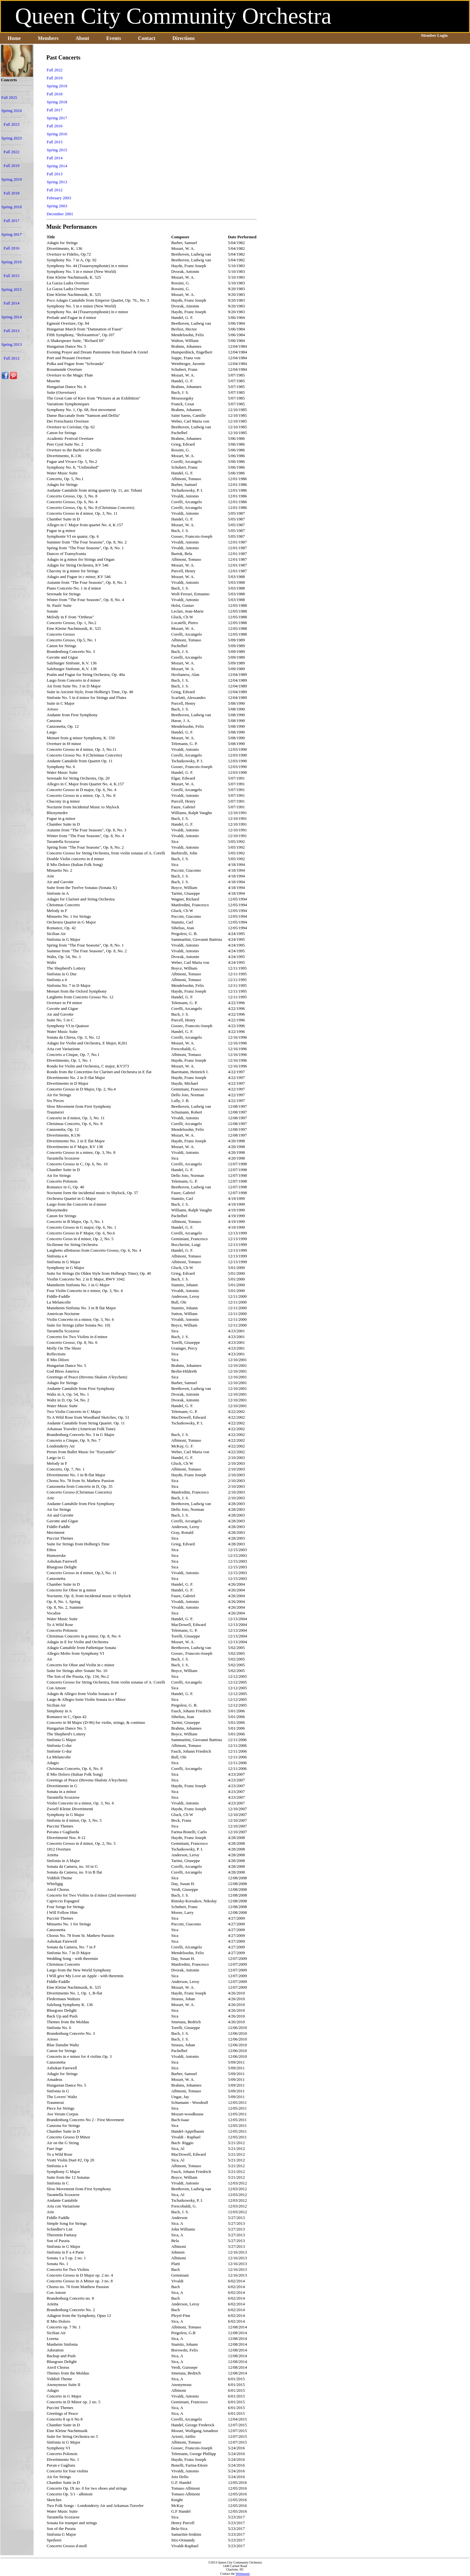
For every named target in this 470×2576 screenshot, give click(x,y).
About (82, 38)
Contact (146, 38)
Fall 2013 (11, 330)
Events (113, 38)
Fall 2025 (9, 97)
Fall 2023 (11, 124)
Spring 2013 (11, 344)
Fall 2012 (11, 358)
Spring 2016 (11, 261)
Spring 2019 (11, 179)
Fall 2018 (11, 193)
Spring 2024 (11, 110)
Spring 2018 (11, 206)
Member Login (434, 35)
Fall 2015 (11, 275)
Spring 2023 (11, 138)
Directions (183, 38)
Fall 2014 (11, 303)
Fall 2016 (11, 248)
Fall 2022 (11, 151)
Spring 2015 (11, 289)
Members (48, 38)
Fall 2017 (11, 220)
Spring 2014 (11, 316)
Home (14, 38)
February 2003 (59, 197)
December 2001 (60, 213)
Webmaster (243, 2573)
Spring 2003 (57, 205)
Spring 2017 (11, 234)
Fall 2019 (11, 165)
